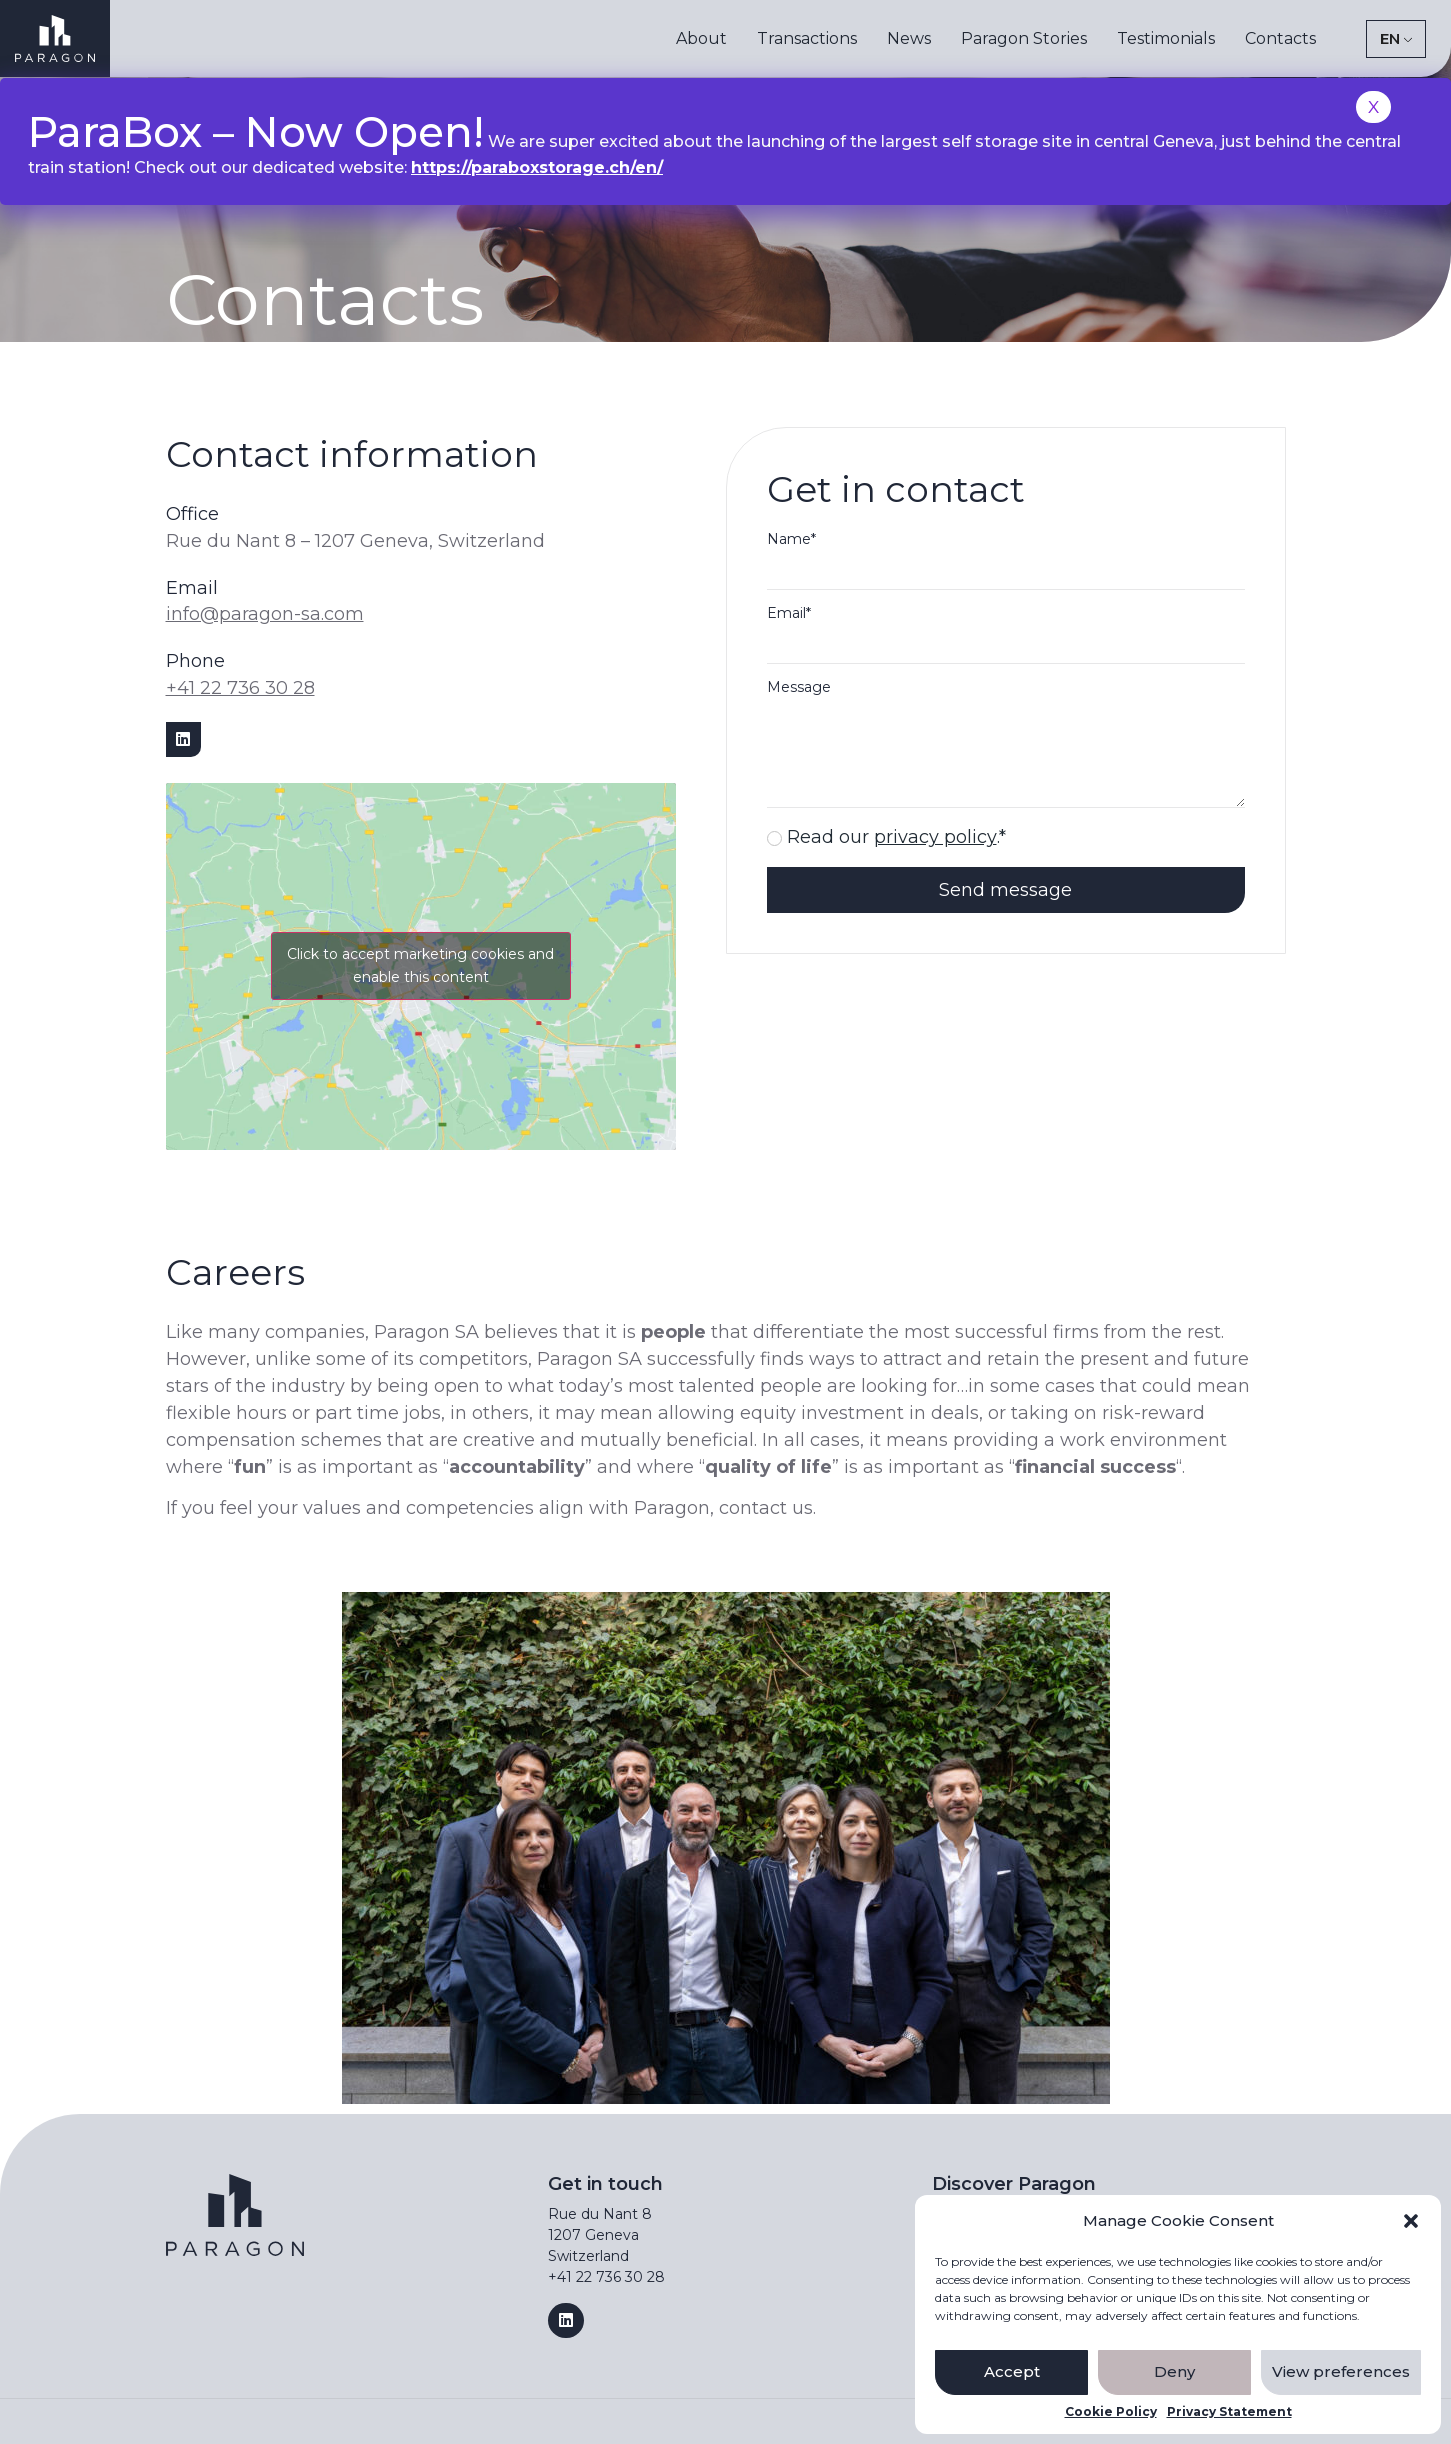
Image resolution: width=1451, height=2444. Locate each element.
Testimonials (1166, 38)
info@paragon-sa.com (265, 614)
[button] (1411, 2221)
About (701, 38)
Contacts (1280, 38)
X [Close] (1373, 107)
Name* (791, 540)
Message (799, 688)
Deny (1174, 2371)
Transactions (807, 38)
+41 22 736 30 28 (240, 688)
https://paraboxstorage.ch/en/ (537, 167)
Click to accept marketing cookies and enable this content (420, 965)
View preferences (1341, 2371)
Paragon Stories (1024, 38)
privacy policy (935, 837)
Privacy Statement (1229, 2412)
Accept (1012, 2371)
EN (1390, 38)
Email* (789, 614)
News (909, 38)
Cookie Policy (1111, 2412)
